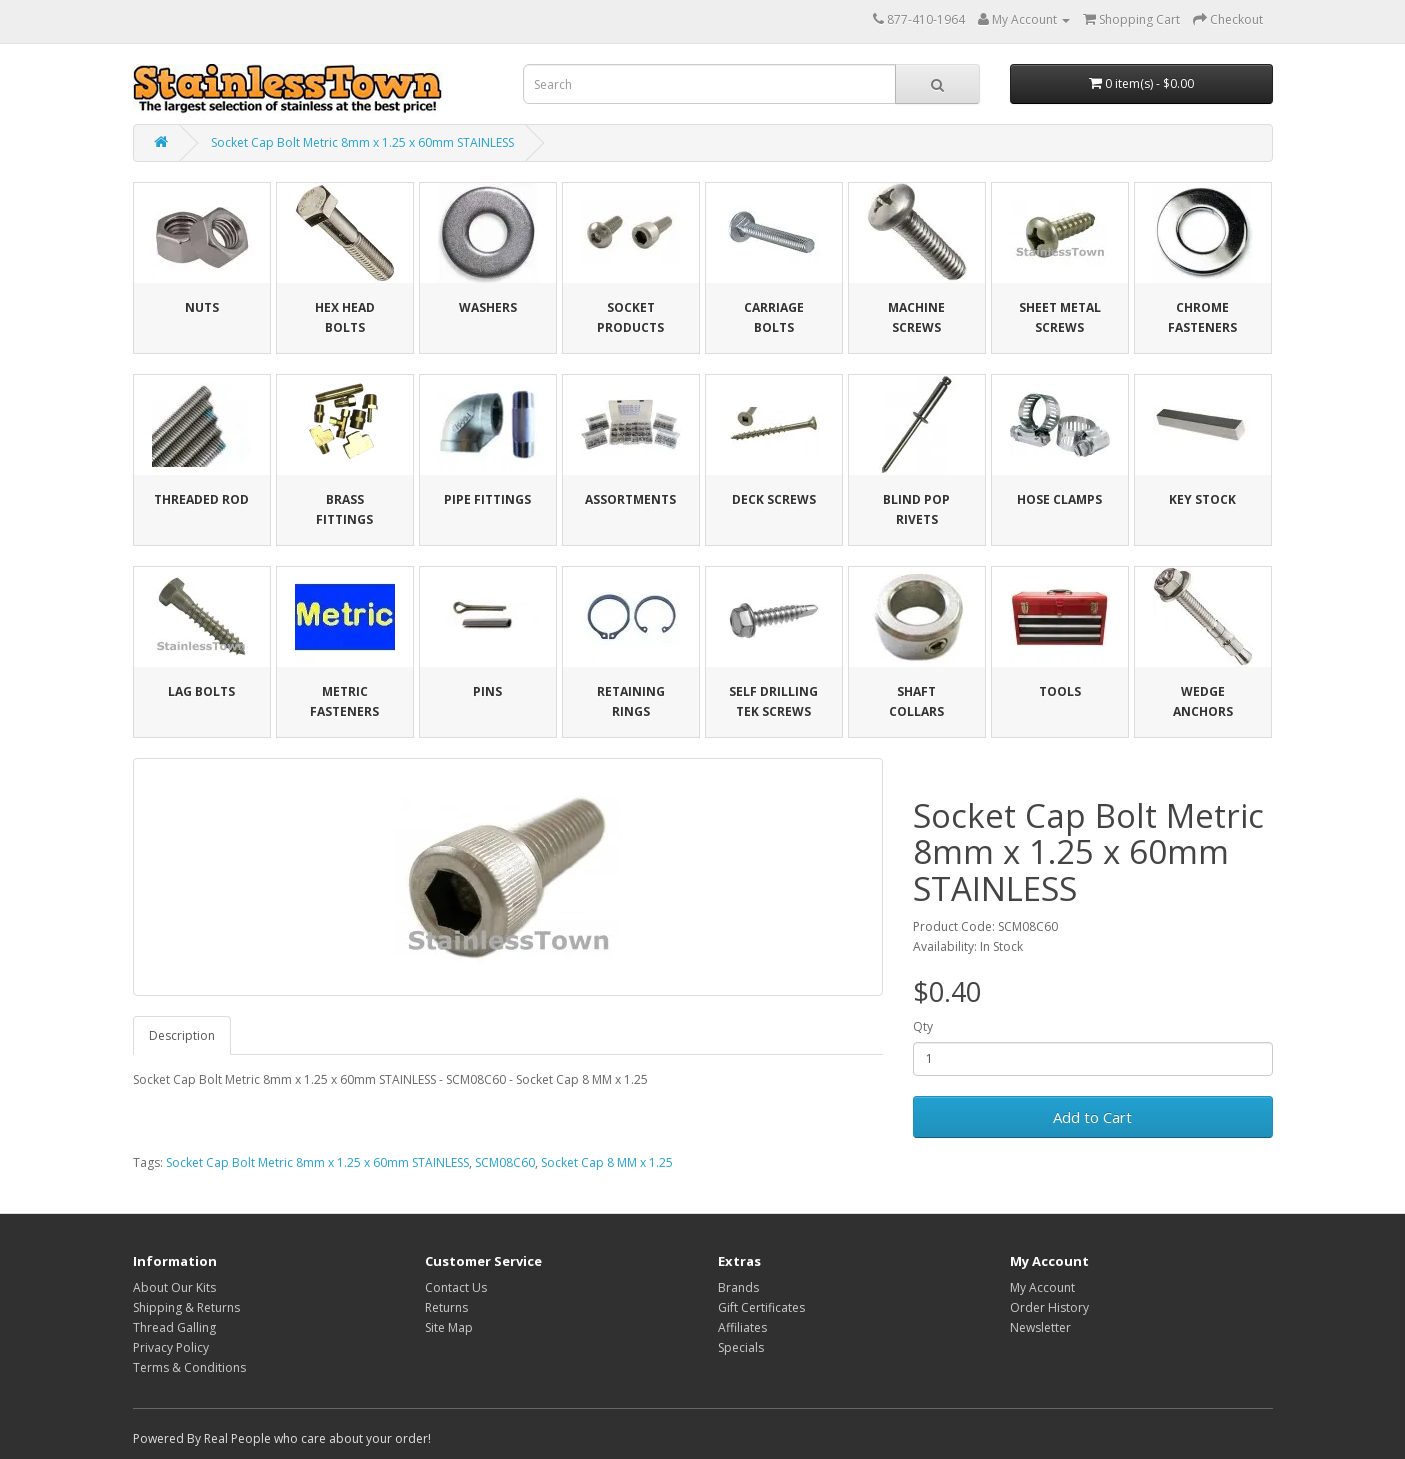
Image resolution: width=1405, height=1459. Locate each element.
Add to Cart (1092, 1117)
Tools (1060, 691)
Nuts (202, 307)
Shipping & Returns (186, 1307)
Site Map (449, 1327)
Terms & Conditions (189, 1367)
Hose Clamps (1059, 499)
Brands (738, 1287)
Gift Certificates (761, 1307)
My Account (1042, 1287)
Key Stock (1202, 499)
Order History (1049, 1307)
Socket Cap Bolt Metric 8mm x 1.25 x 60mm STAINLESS (362, 142)
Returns (446, 1307)
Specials (741, 1347)
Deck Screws (774, 499)
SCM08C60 (505, 1162)
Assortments (630, 499)
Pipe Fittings (487, 499)
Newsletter (1040, 1327)
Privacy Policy (171, 1347)
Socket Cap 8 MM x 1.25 (607, 1162)
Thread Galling (174, 1327)
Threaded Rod (201, 499)
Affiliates (742, 1327)
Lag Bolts (201, 691)
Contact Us (456, 1287)
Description (182, 1035)
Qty (923, 1026)
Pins (487, 691)
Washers (488, 307)
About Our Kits (174, 1287)
